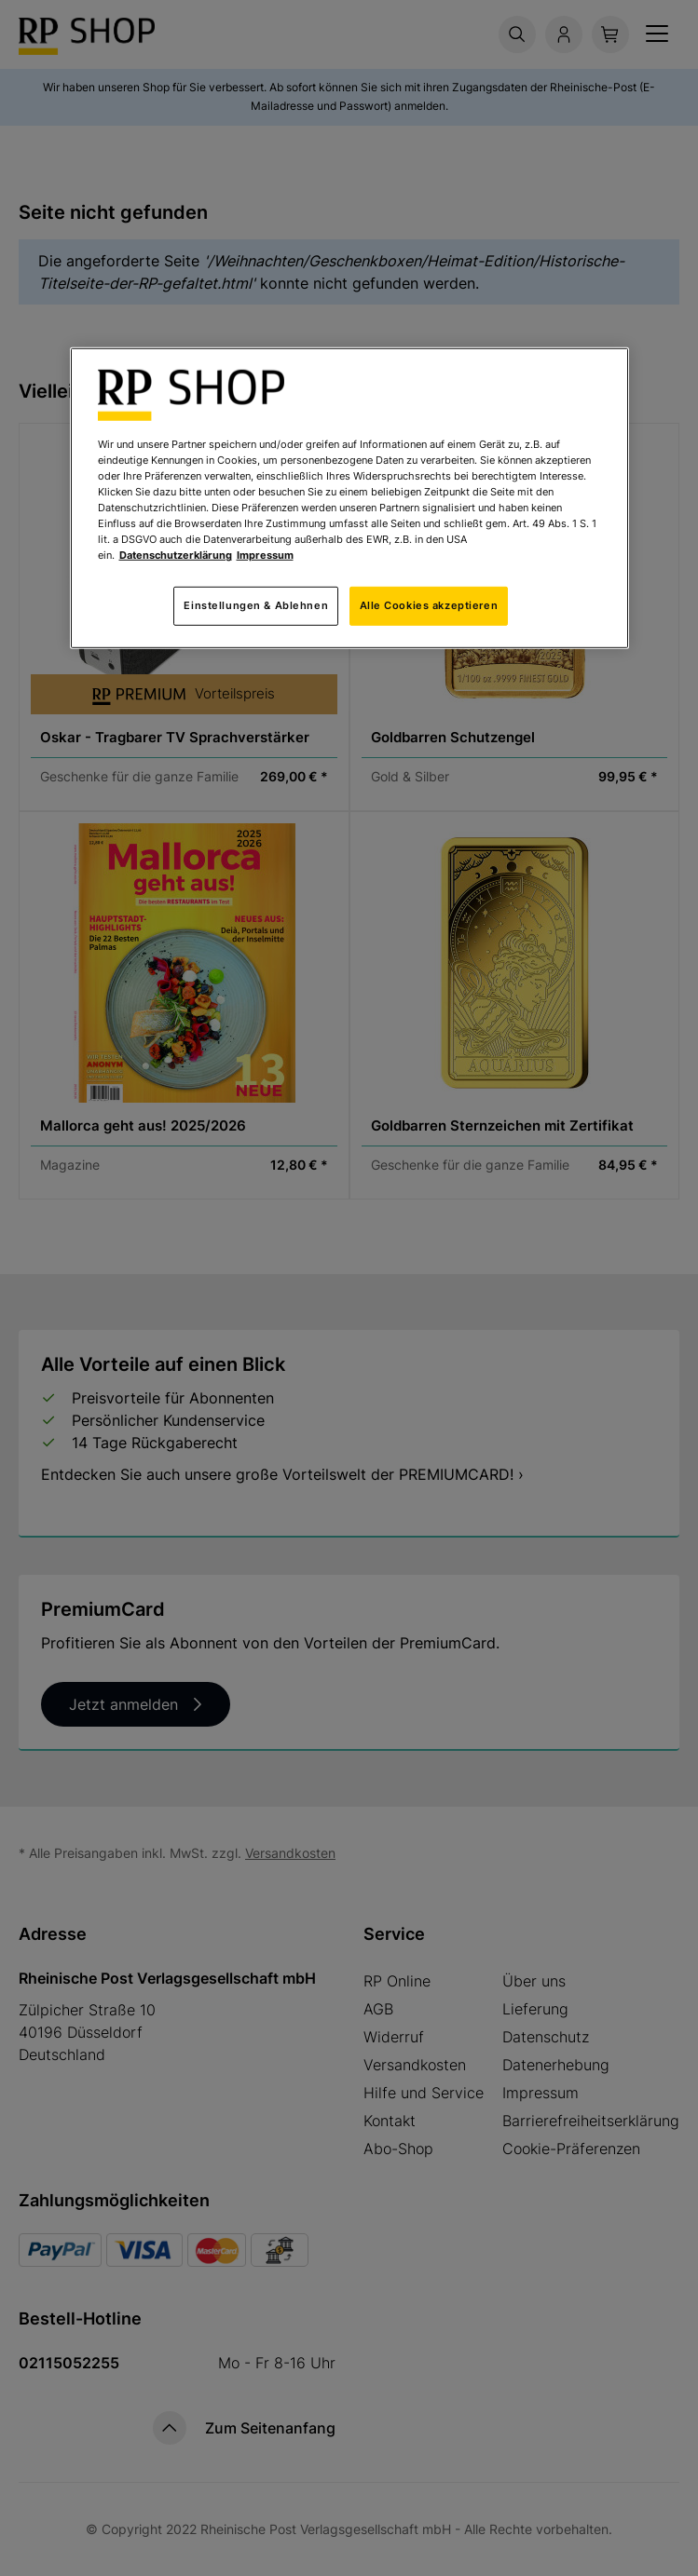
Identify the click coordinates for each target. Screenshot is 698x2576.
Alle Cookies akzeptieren (429, 605)
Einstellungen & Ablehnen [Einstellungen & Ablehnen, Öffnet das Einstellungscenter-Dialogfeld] (256, 605)
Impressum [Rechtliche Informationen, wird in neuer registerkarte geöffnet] (265, 555)
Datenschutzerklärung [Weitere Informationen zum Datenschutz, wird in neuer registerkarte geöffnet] (175, 555)
